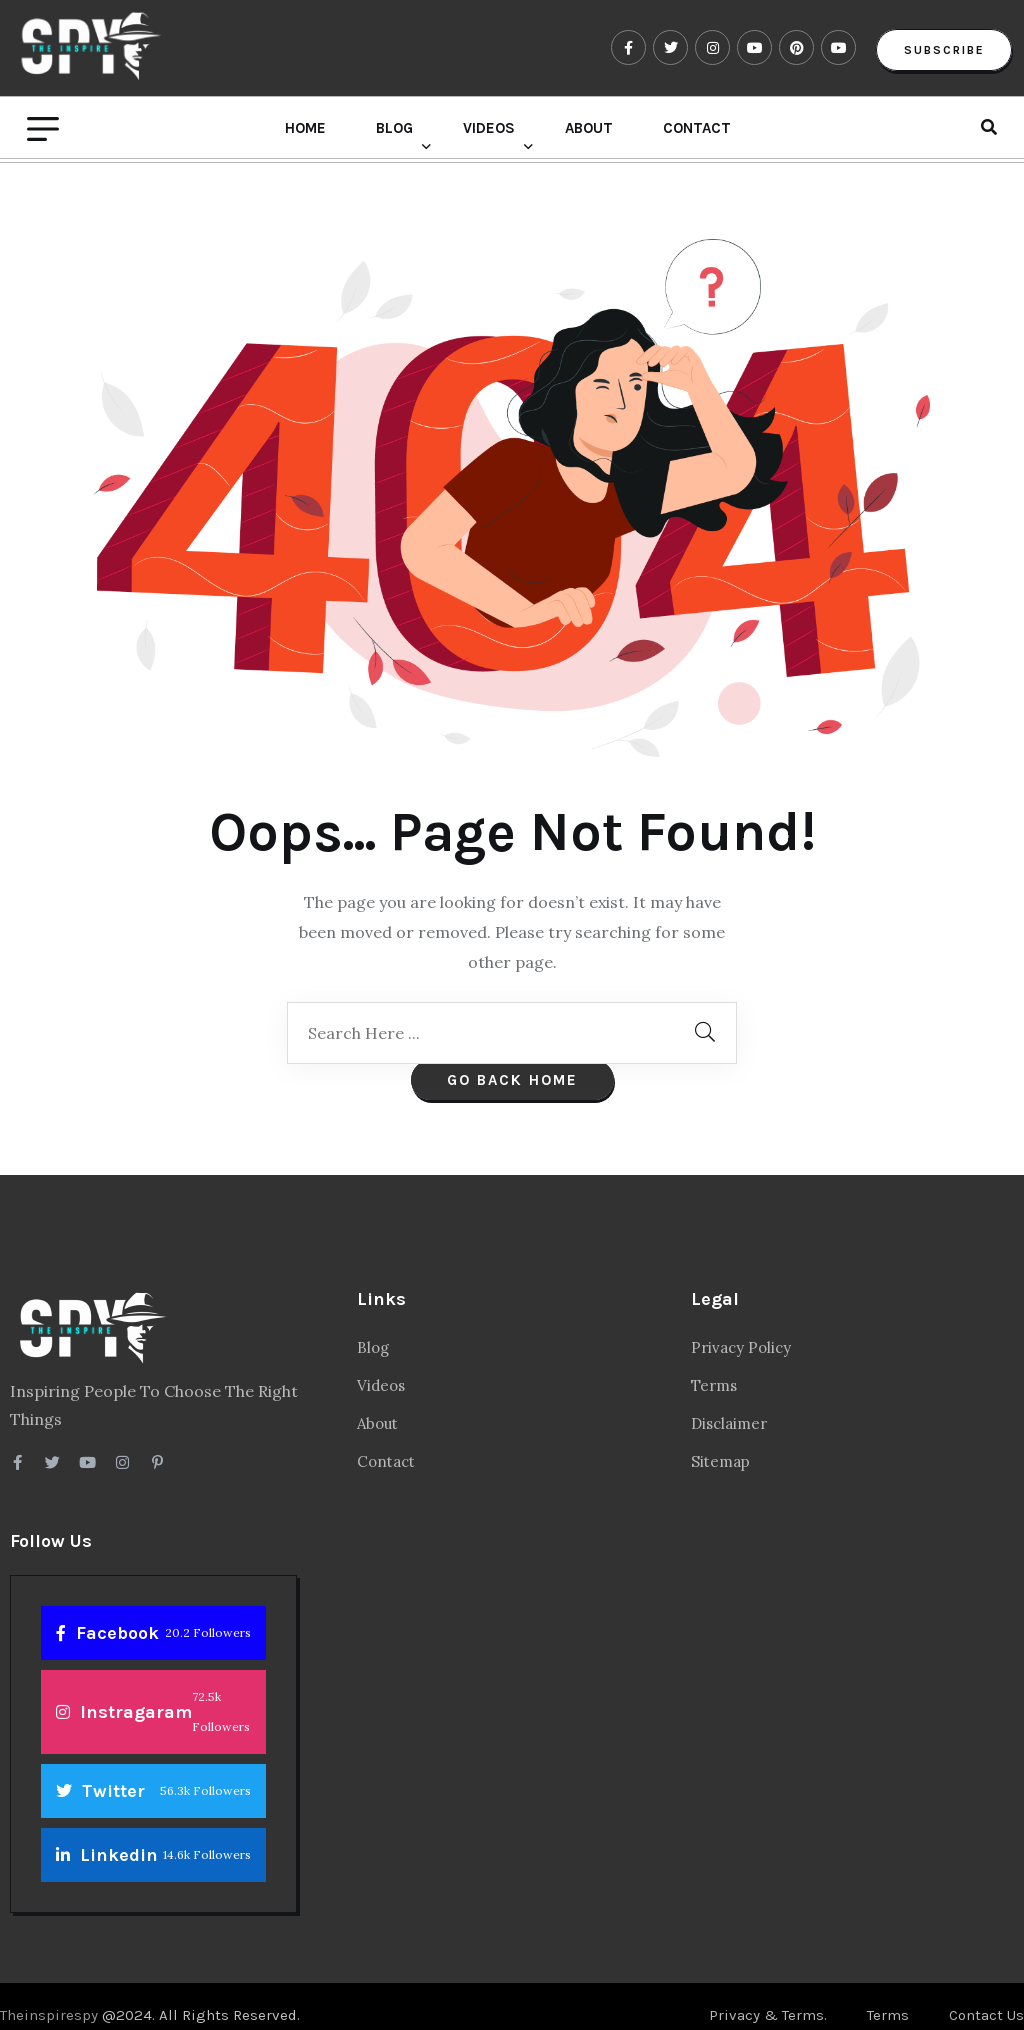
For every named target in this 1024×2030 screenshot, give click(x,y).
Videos (489, 132)
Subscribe (942, 52)
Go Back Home (512, 1062)
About (589, 132)
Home (305, 132)
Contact (697, 132)
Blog (394, 132)
